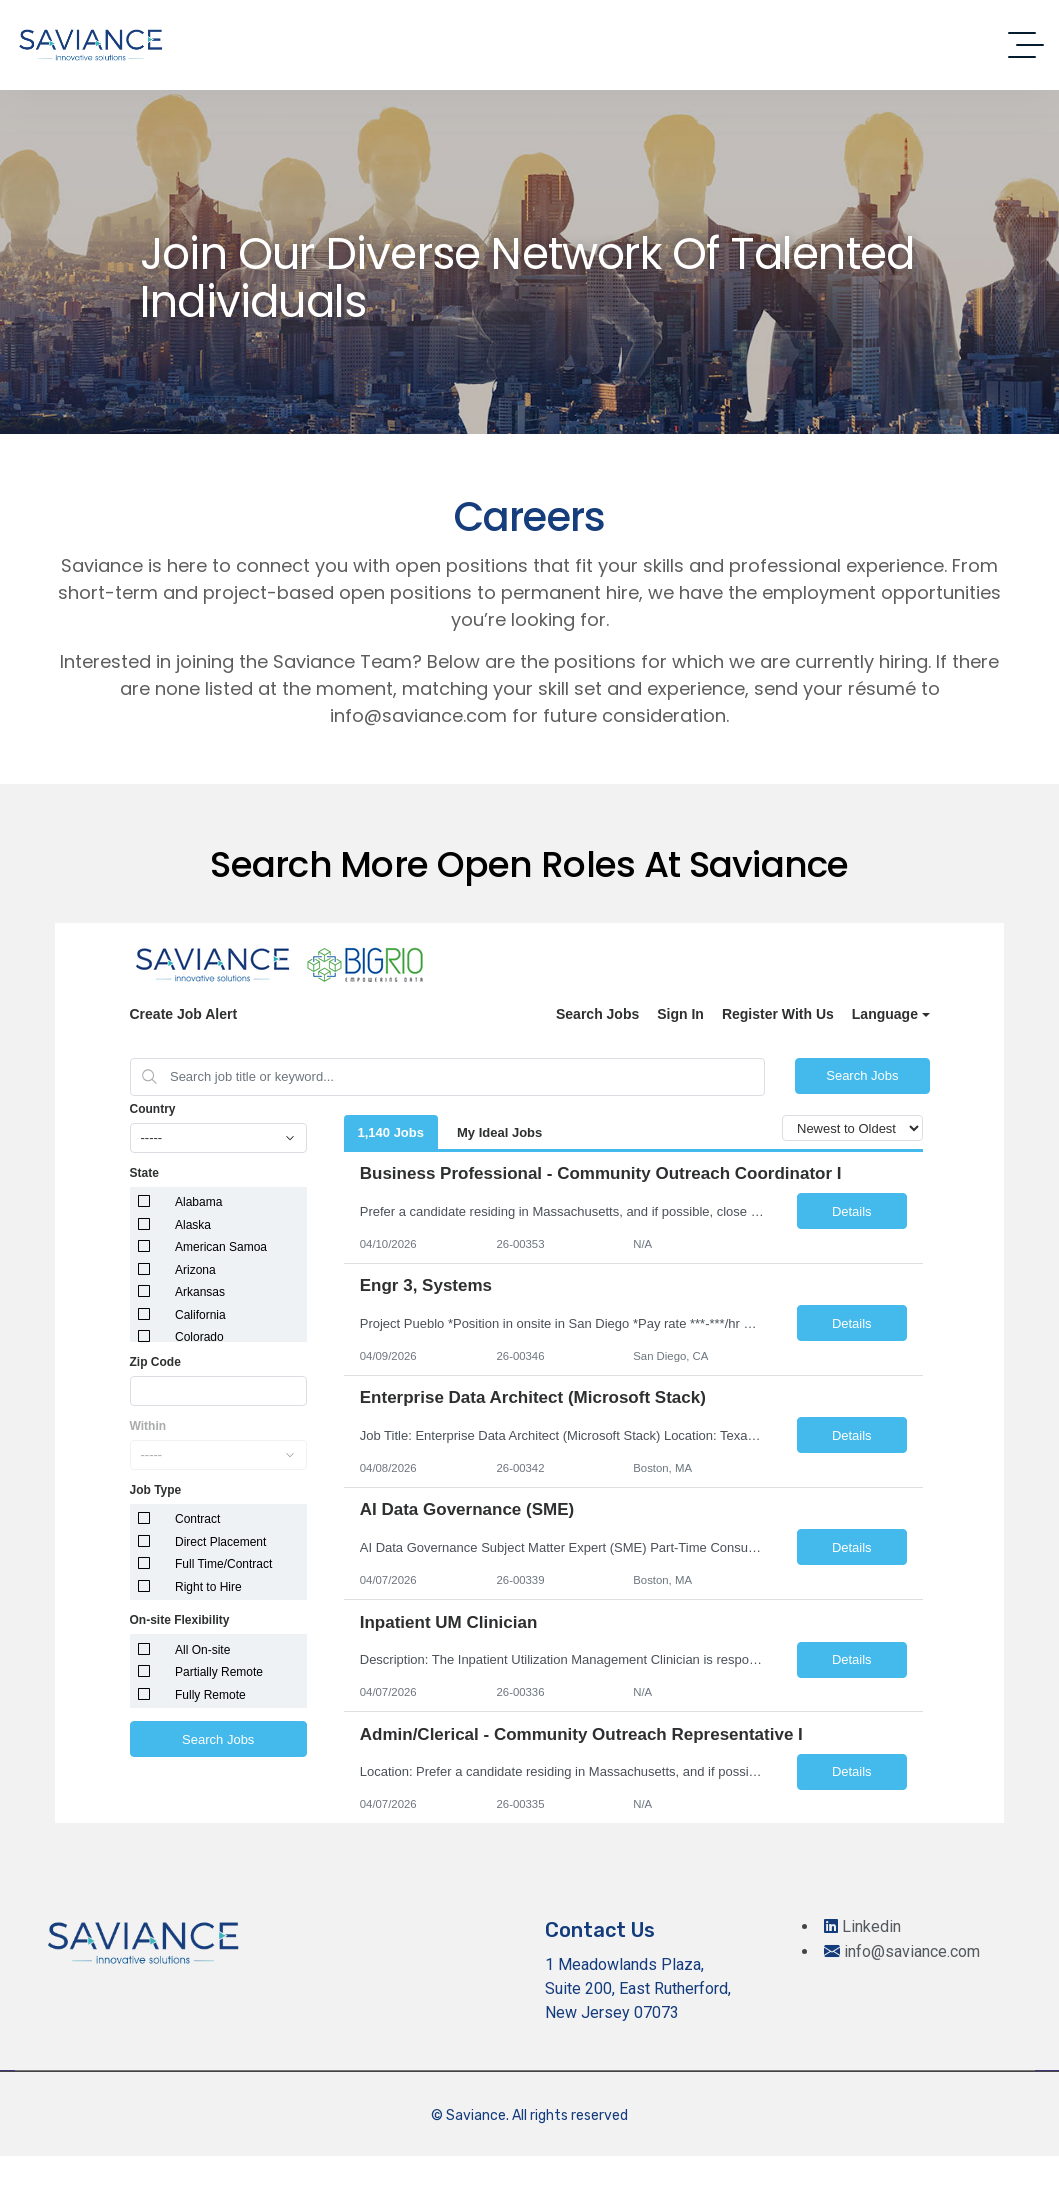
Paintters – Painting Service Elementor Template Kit (354, 2182)
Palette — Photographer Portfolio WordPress (623, 2182)
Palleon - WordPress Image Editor (661, 2182)
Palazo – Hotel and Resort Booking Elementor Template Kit (575, 2182)
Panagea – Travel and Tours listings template (730, 2182)
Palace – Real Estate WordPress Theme (529, 2182)
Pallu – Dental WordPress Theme (694, 2182)
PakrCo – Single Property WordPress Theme (491, 2182)
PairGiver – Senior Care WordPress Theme (395, 2182)
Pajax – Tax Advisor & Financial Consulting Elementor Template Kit (442, 2182)
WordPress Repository (319, 2182)
